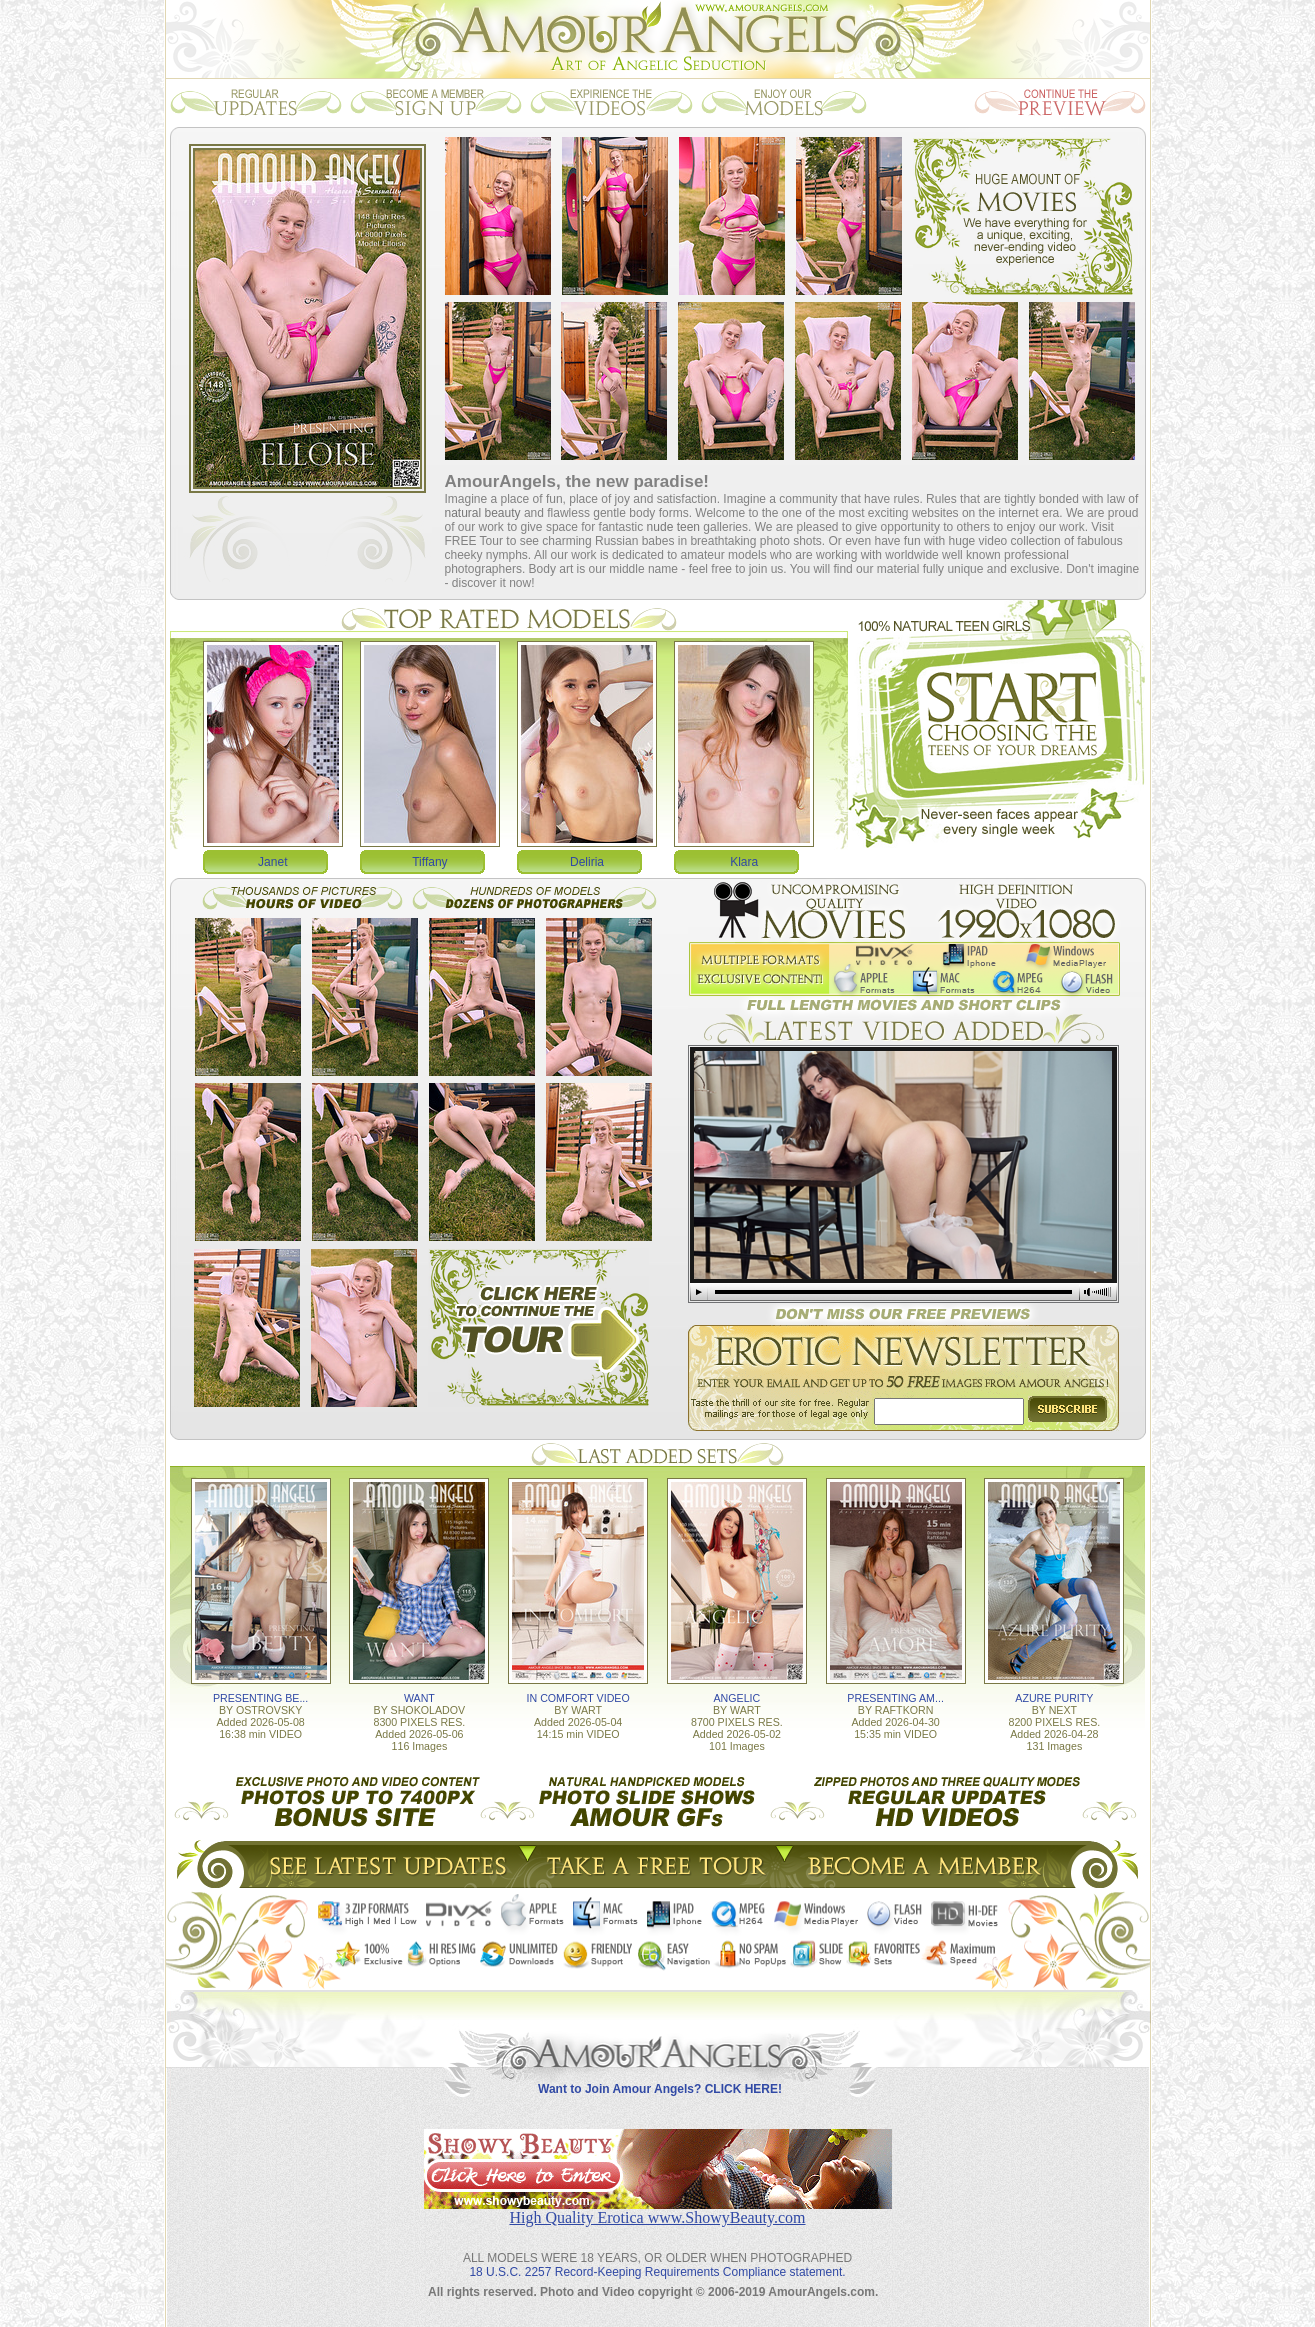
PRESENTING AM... (895, 1698)
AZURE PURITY (1054, 1698)
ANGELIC (736, 1698)
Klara (744, 862)
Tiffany (429, 862)
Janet (272, 862)
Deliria (587, 862)
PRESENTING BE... (260, 1698)
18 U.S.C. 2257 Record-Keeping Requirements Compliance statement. (657, 2272)
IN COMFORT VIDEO (578, 1698)
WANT (419, 1698)
